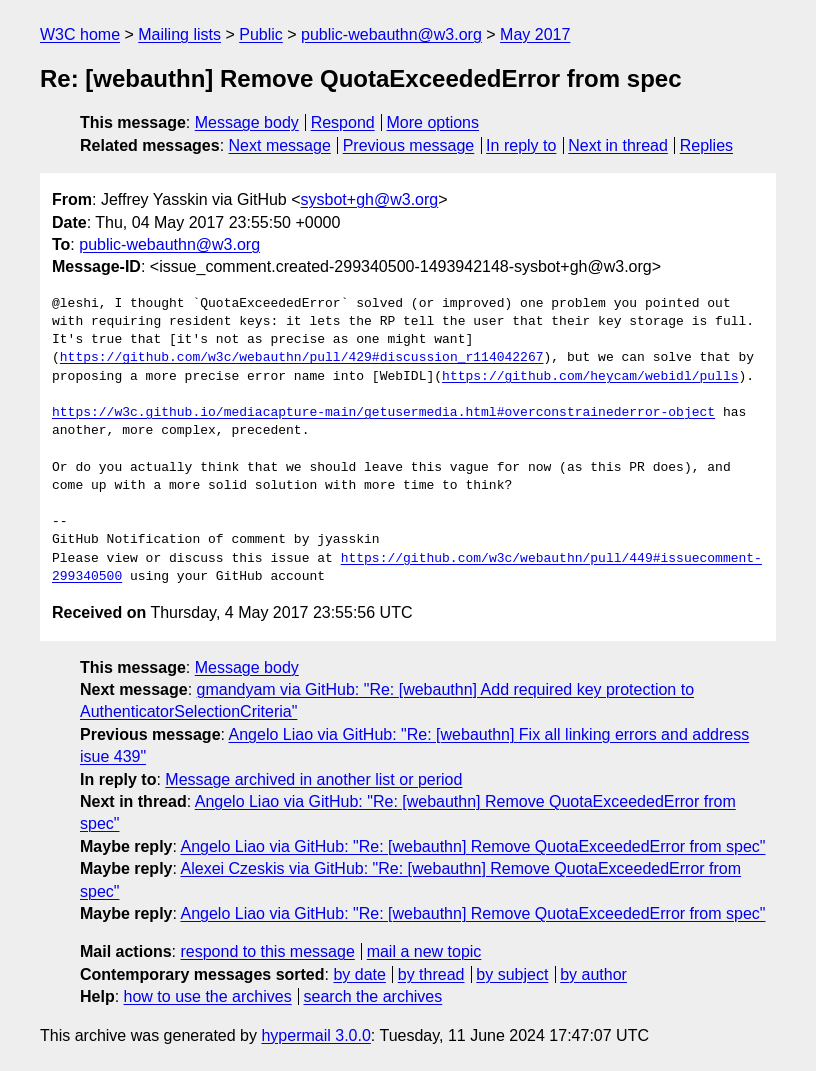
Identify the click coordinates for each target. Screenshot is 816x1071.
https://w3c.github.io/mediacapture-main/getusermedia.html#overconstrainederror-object (383, 413)
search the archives (373, 996)
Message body (247, 122)
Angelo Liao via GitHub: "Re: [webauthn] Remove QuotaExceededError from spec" (473, 846)
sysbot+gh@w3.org (370, 199)
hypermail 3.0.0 (315, 1035)
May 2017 (535, 34)
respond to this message (267, 951)
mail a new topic (424, 951)
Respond (343, 122)
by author (593, 974)
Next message (280, 145)
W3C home (80, 34)
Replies (706, 145)
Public (261, 34)
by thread (431, 974)
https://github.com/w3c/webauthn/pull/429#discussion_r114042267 (302, 358)
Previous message (409, 145)
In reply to (521, 145)
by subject (512, 974)
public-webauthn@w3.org (391, 34)
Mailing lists (179, 34)
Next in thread (618, 145)
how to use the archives (208, 996)
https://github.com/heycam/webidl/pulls (590, 377)
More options (433, 122)
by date (359, 974)
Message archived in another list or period (313, 779)
